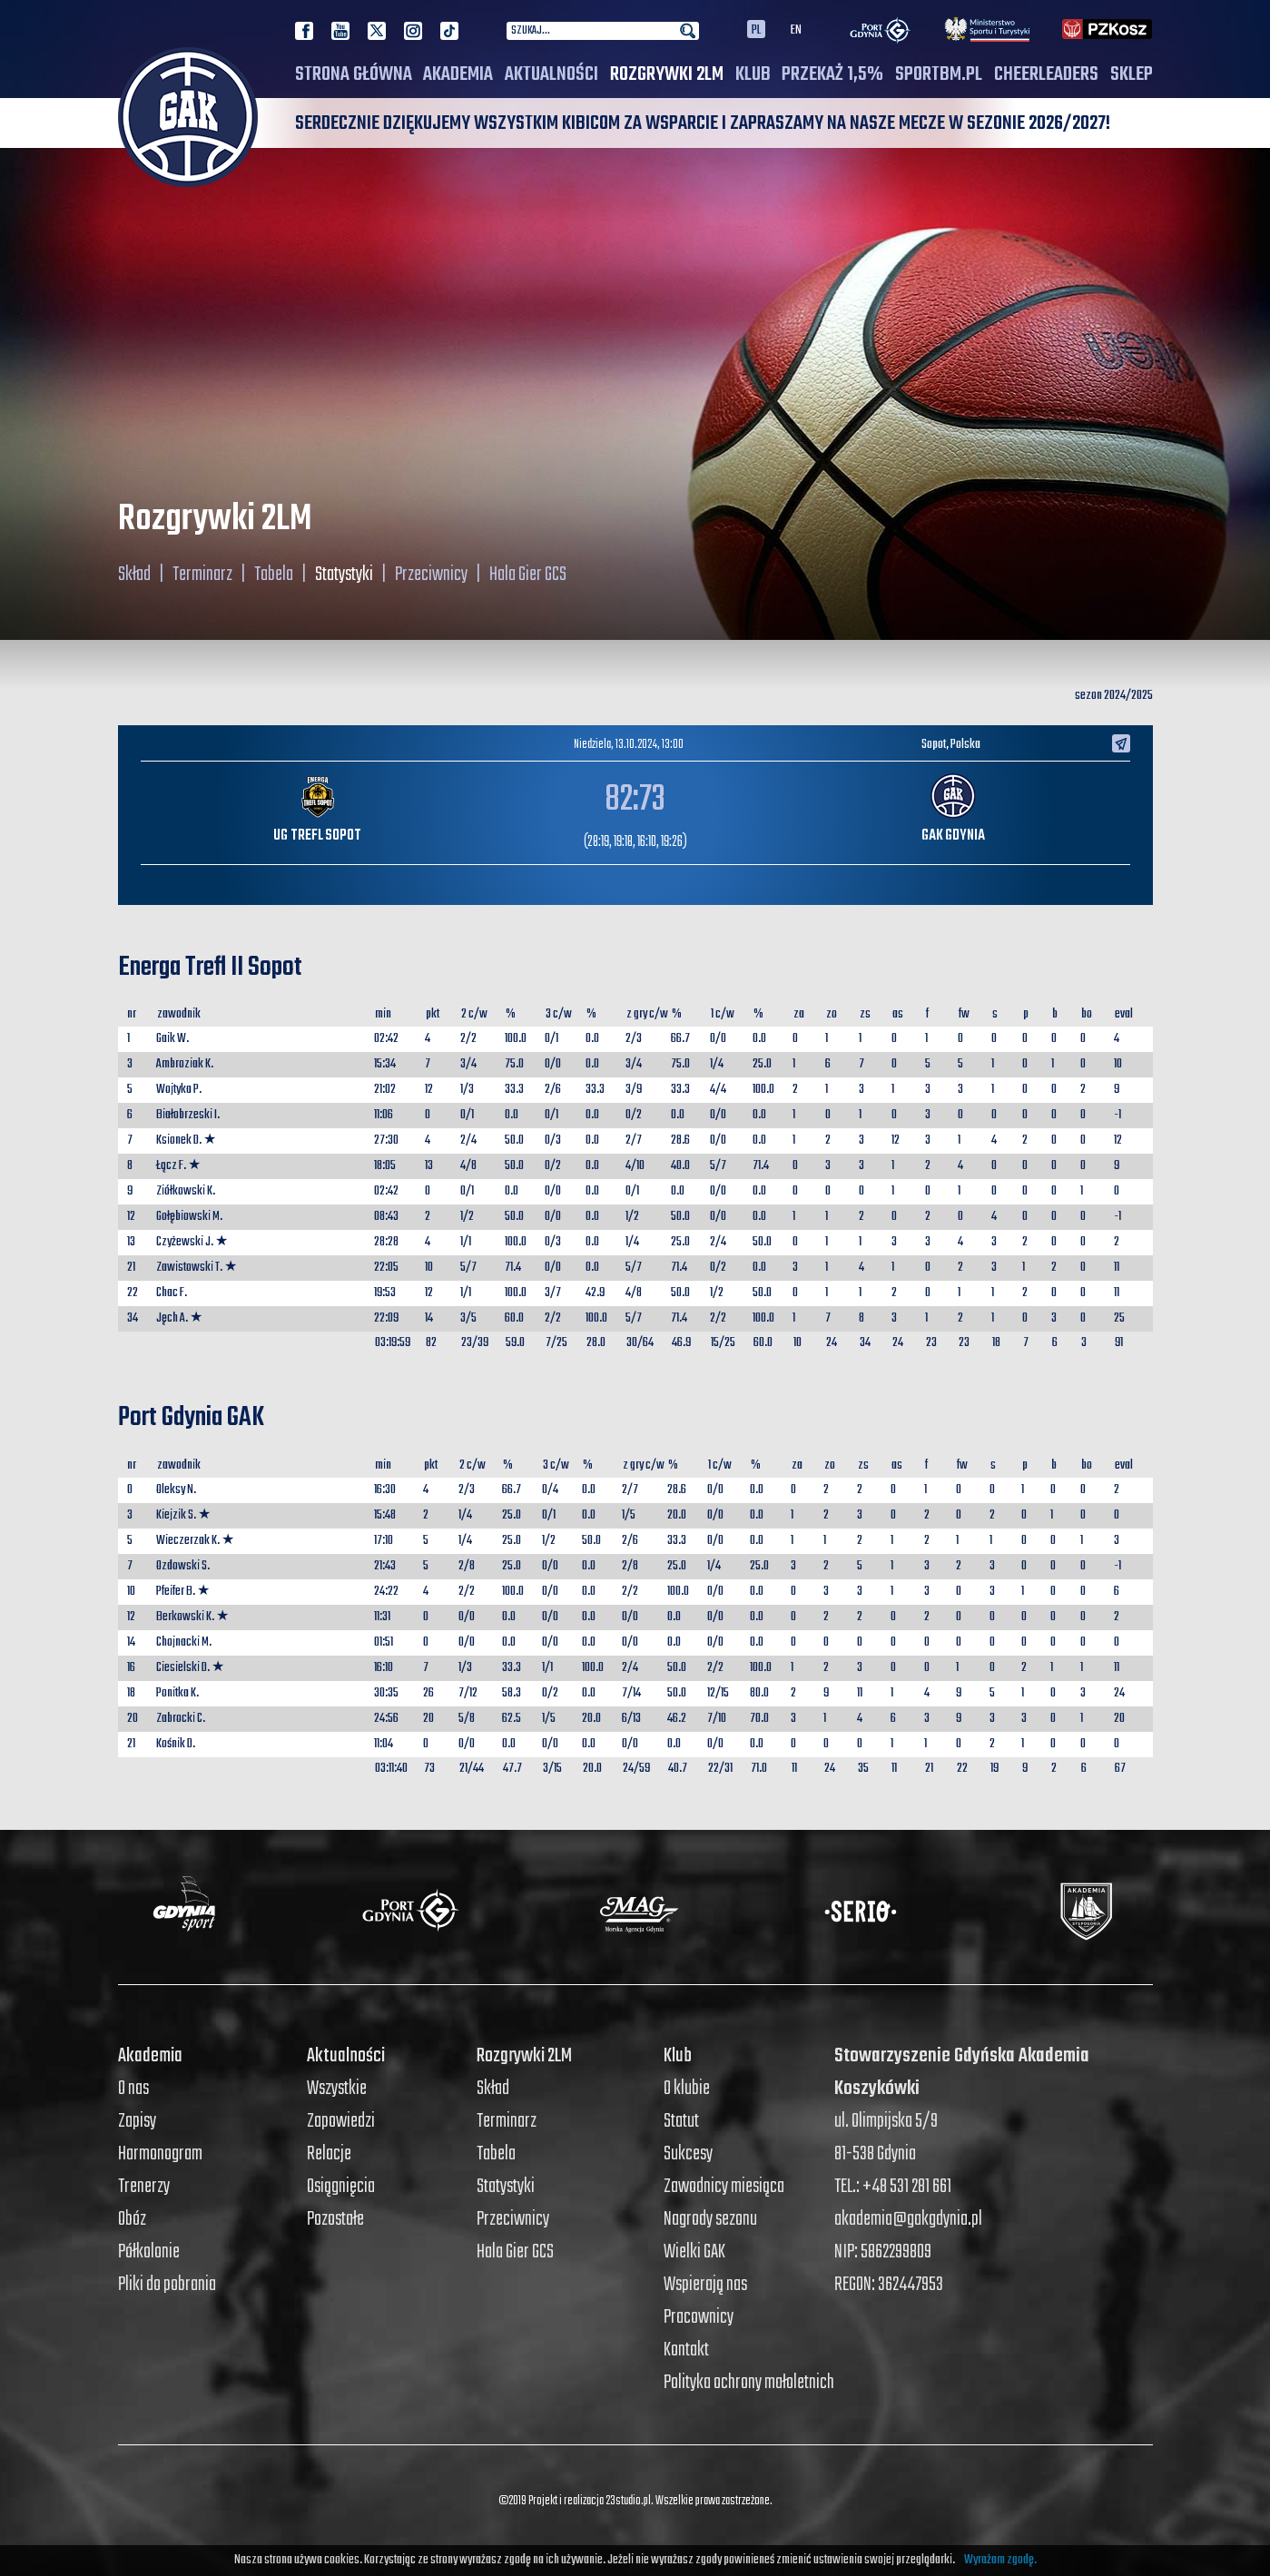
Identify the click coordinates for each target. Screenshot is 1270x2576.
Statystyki (344, 574)
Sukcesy (688, 2153)
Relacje (329, 2153)
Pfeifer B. (175, 1591)
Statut (681, 2121)
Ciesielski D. (183, 1667)
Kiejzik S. (176, 1515)
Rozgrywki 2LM (667, 74)
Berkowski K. (185, 1617)
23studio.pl (628, 2501)
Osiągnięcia (341, 2186)
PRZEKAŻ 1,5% (832, 74)
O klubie (687, 2088)
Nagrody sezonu (710, 2219)
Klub (753, 74)
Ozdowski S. (183, 1566)
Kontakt (686, 2350)
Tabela (273, 574)
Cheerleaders (1046, 74)
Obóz (132, 2219)
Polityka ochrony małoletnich (749, 2382)
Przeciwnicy (431, 574)
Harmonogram (160, 2153)
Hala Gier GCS (527, 574)
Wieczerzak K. (188, 1540)
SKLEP (1131, 74)
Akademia (458, 74)
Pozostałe (335, 2219)
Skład (134, 574)
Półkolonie (149, 2252)
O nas (133, 2088)
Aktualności (551, 74)
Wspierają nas (705, 2284)
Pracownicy (698, 2317)
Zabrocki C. (180, 1718)
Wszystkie (337, 2088)
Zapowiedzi (341, 2121)
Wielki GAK (694, 2252)
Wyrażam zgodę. (1000, 2560)
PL (756, 29)
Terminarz (202, 574)
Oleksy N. (176, 1490)
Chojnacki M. (184, 1642)
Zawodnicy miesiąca (724, 2186)
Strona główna (353, 74)
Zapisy (137, 2121)
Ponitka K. (177, 1693)
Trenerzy (144, 2186)
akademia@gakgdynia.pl (908, 2219)
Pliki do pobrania (167, 2284)
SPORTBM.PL (938, 74)
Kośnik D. (175, 1744)
